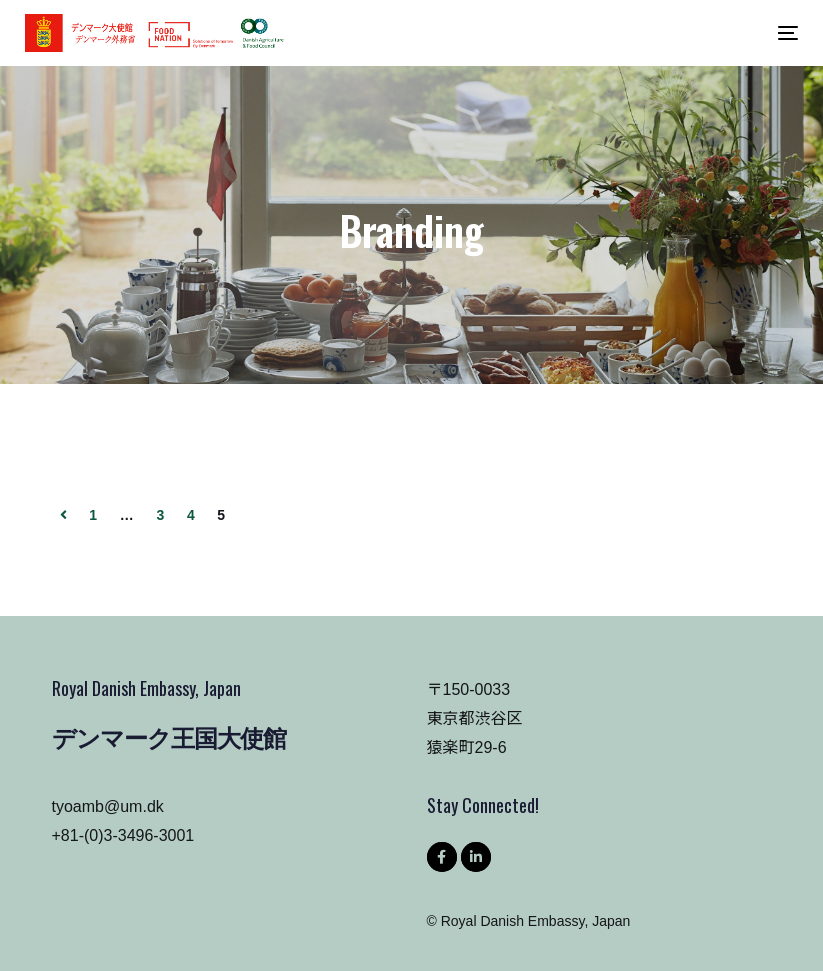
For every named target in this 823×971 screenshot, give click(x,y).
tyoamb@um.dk (108, 806)
